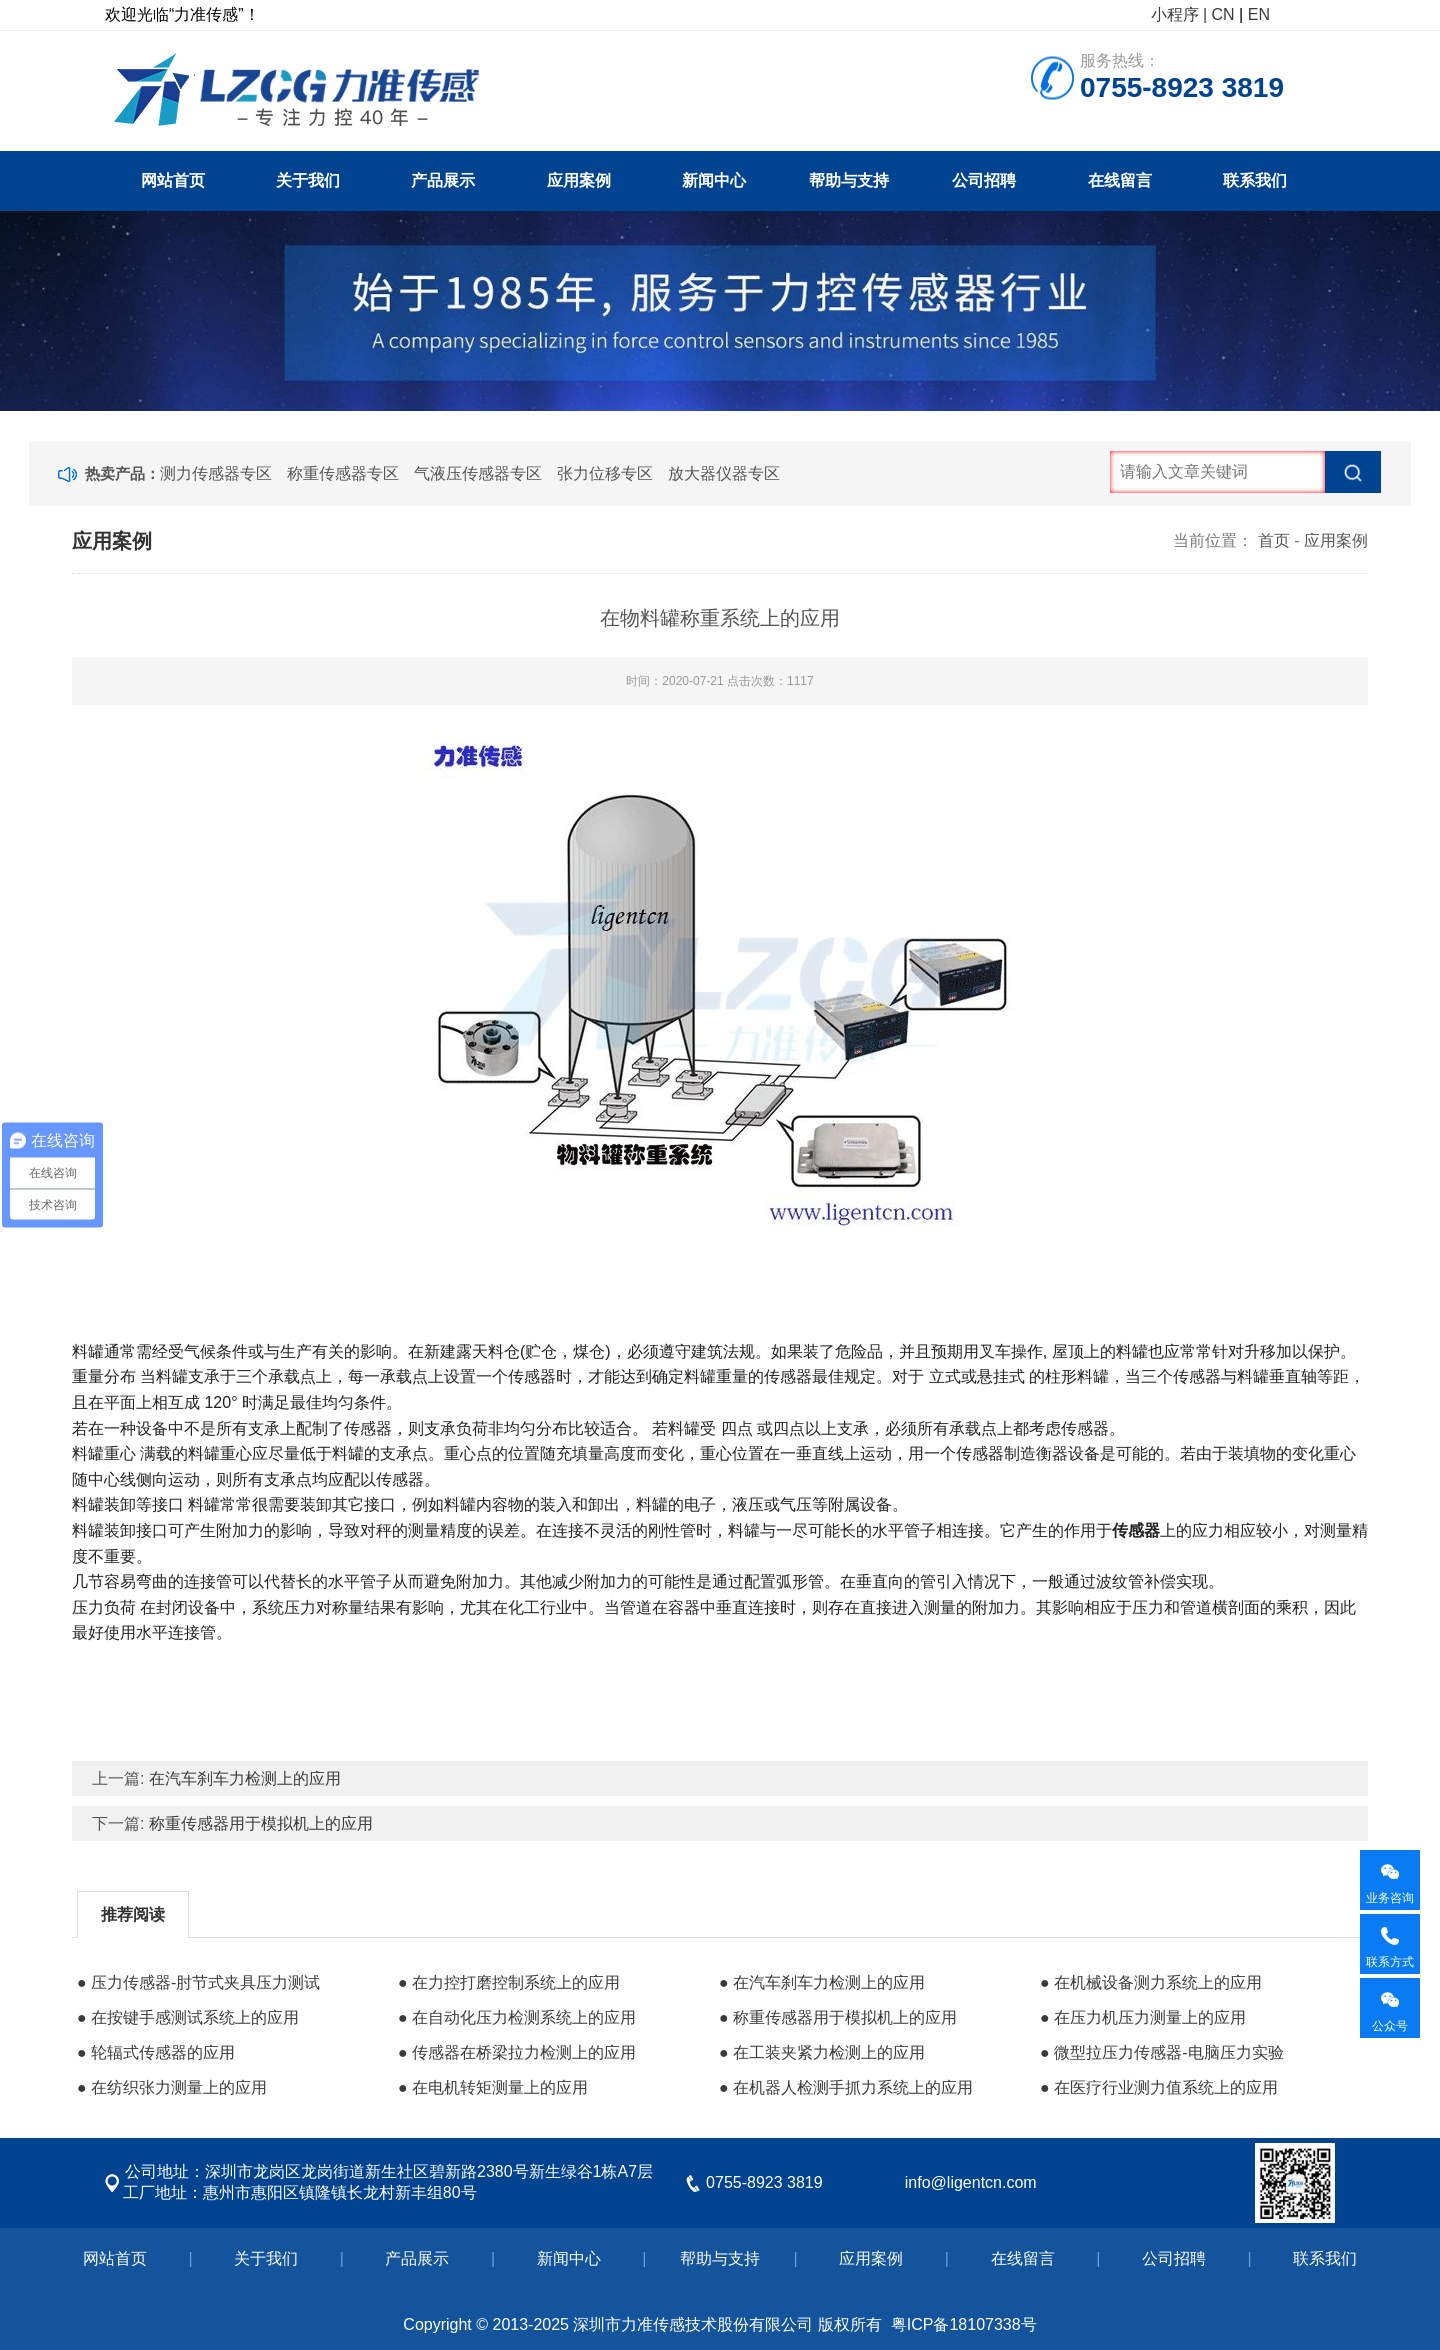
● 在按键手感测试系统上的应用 (188, 2017)
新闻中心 (714, 180)
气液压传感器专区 (478, 473)
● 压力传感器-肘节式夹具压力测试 (198, 1982)
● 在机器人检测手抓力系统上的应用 (846, 2087)
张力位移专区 (605, 473)
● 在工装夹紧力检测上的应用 (822, 2052)
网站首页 (173, 180)
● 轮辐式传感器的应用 (156, 2052)
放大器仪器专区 (724, 473)
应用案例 (579, 180)
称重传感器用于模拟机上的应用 (261, 1823)
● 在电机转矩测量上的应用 (493, 2087)
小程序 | (1179, 14)
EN (1259, 14)
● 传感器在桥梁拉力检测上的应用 (517, 2052)
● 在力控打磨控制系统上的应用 (509, 1982)
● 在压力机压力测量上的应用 (1143, 2017)
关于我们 (308, 180)
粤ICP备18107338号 (964, 2324)
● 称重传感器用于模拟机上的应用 (838, 2017)
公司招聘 (984, 180)
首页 (1274, 540)
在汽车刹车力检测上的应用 (245, 1778)
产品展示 (443, 180)
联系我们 (1255, 180)
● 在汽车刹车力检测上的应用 (822, 1982)
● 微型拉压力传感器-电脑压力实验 (1161, 2052)
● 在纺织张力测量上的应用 (172, 2087)
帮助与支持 (849, 180)
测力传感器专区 (216, 473)
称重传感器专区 (343, 473)
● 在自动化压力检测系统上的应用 (517, 2017)
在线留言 (1120, 180)
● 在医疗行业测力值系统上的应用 (1159, 2087)
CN (1223, 14)
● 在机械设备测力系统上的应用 (1151, 1982)
